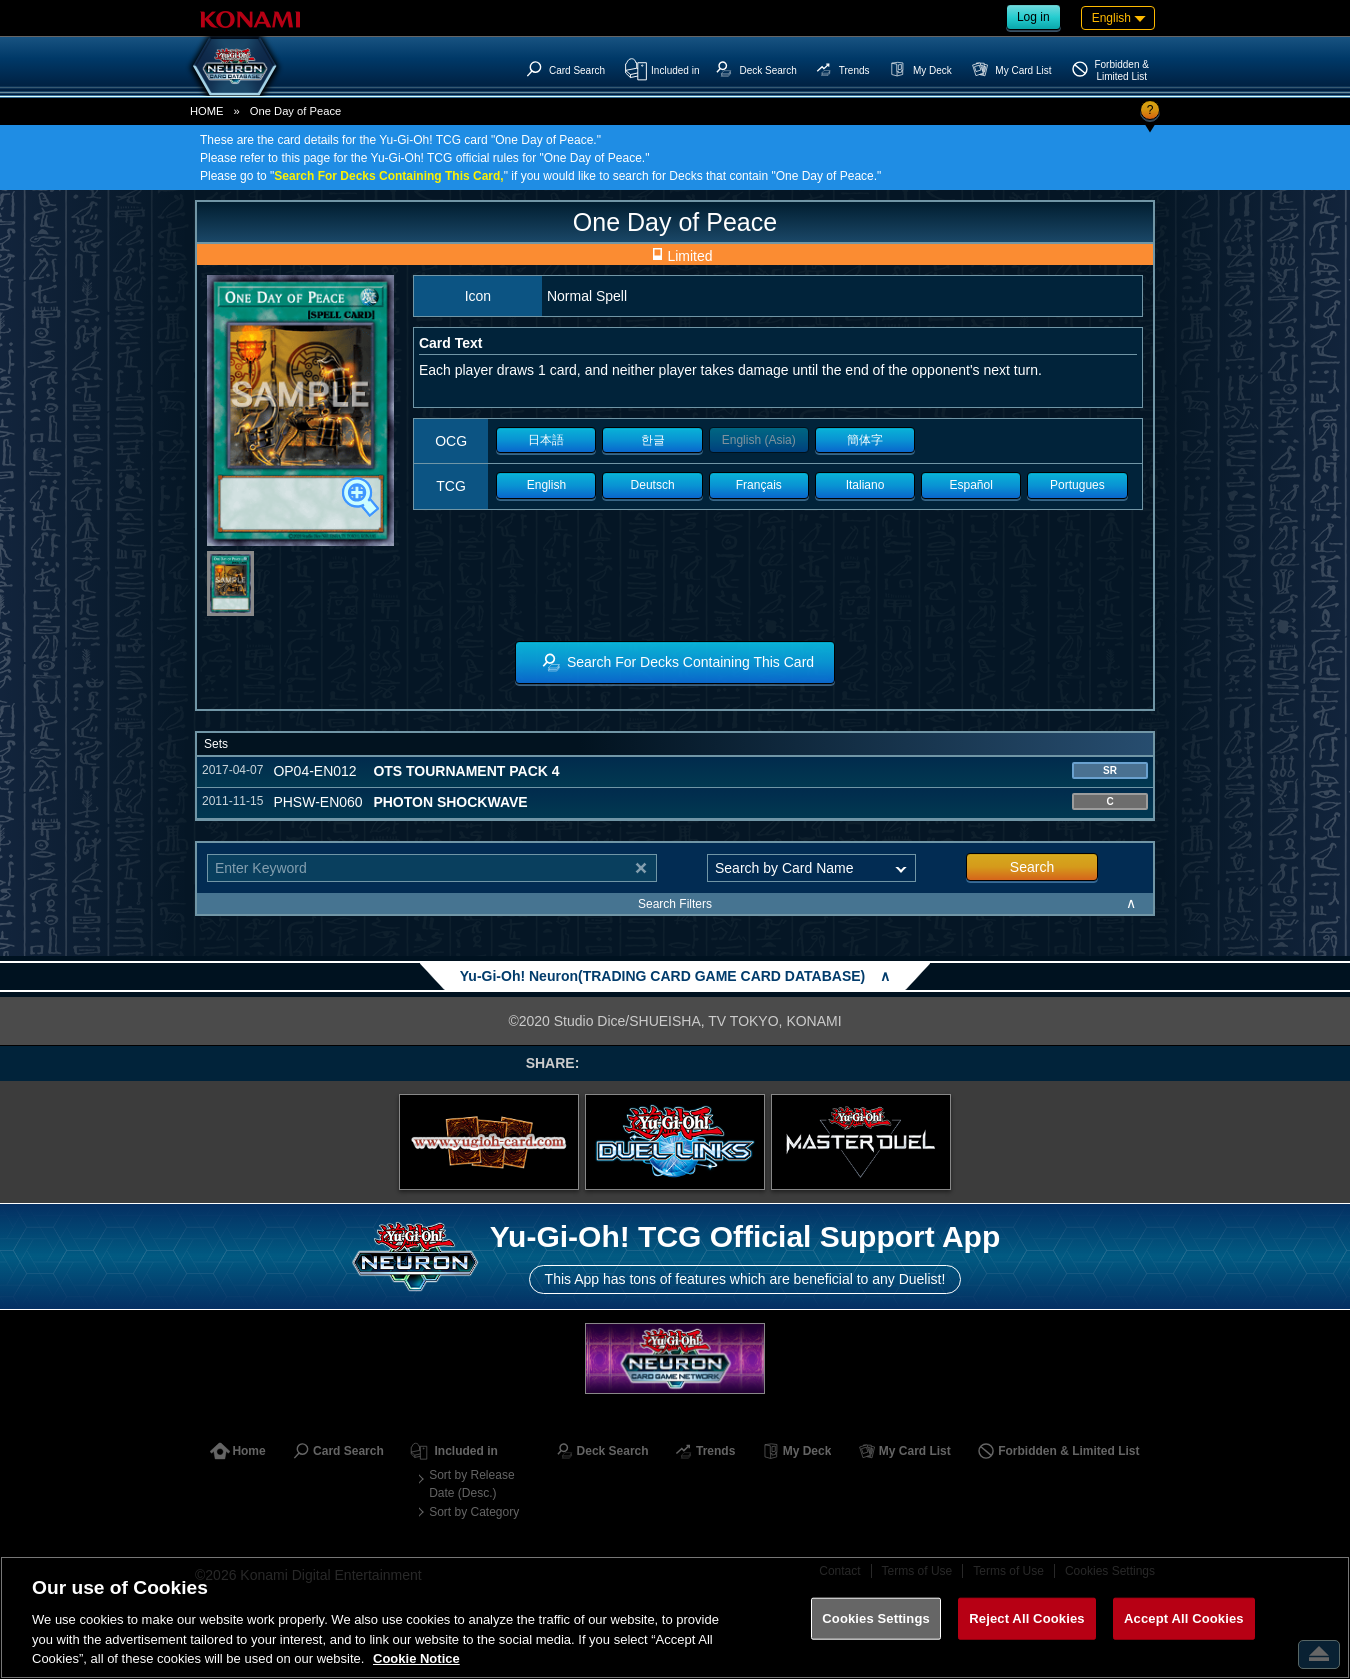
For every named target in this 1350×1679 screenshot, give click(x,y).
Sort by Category (474, 1512)
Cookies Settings (876, 1618)
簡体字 (865, 440)
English (546, 485)
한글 (653, 440)
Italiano (865, 485)
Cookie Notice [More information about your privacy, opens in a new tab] (416, 1658)
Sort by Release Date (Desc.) (471, 1484)
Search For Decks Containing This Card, (388, 176)
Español (971, 485)
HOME (207, 111)
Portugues (1077, 485)
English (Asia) (759, 440)
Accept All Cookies (1184, 1618)
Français (759, 485)
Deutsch (653, 485)
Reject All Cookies (1026, 1618)
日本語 (546, 440)
